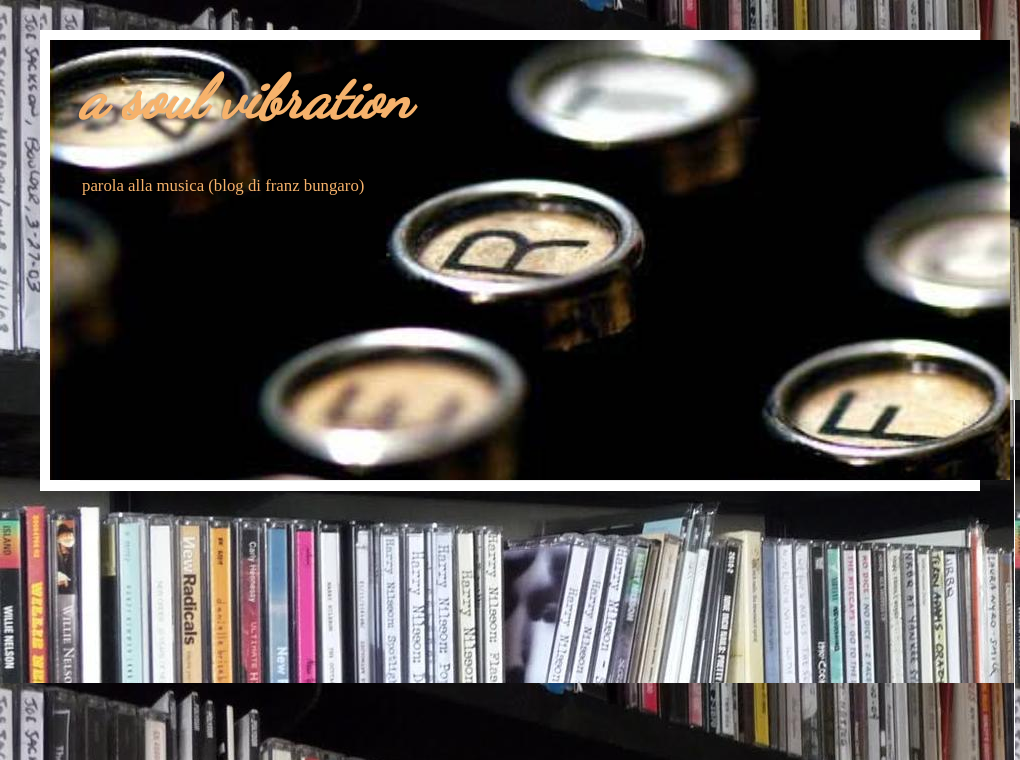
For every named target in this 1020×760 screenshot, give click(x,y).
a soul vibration (245, 98)
